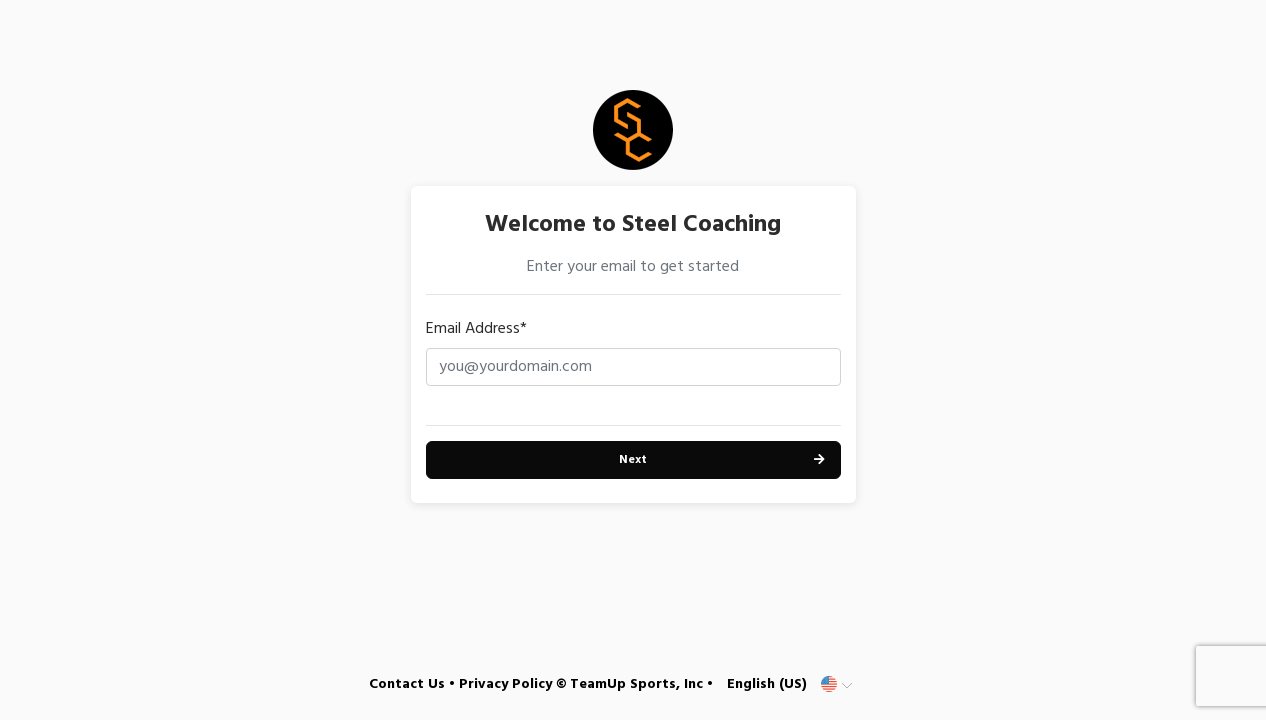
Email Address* (476, 329)
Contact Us (407, 684)
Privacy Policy (505, 684)
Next (633, 460)
